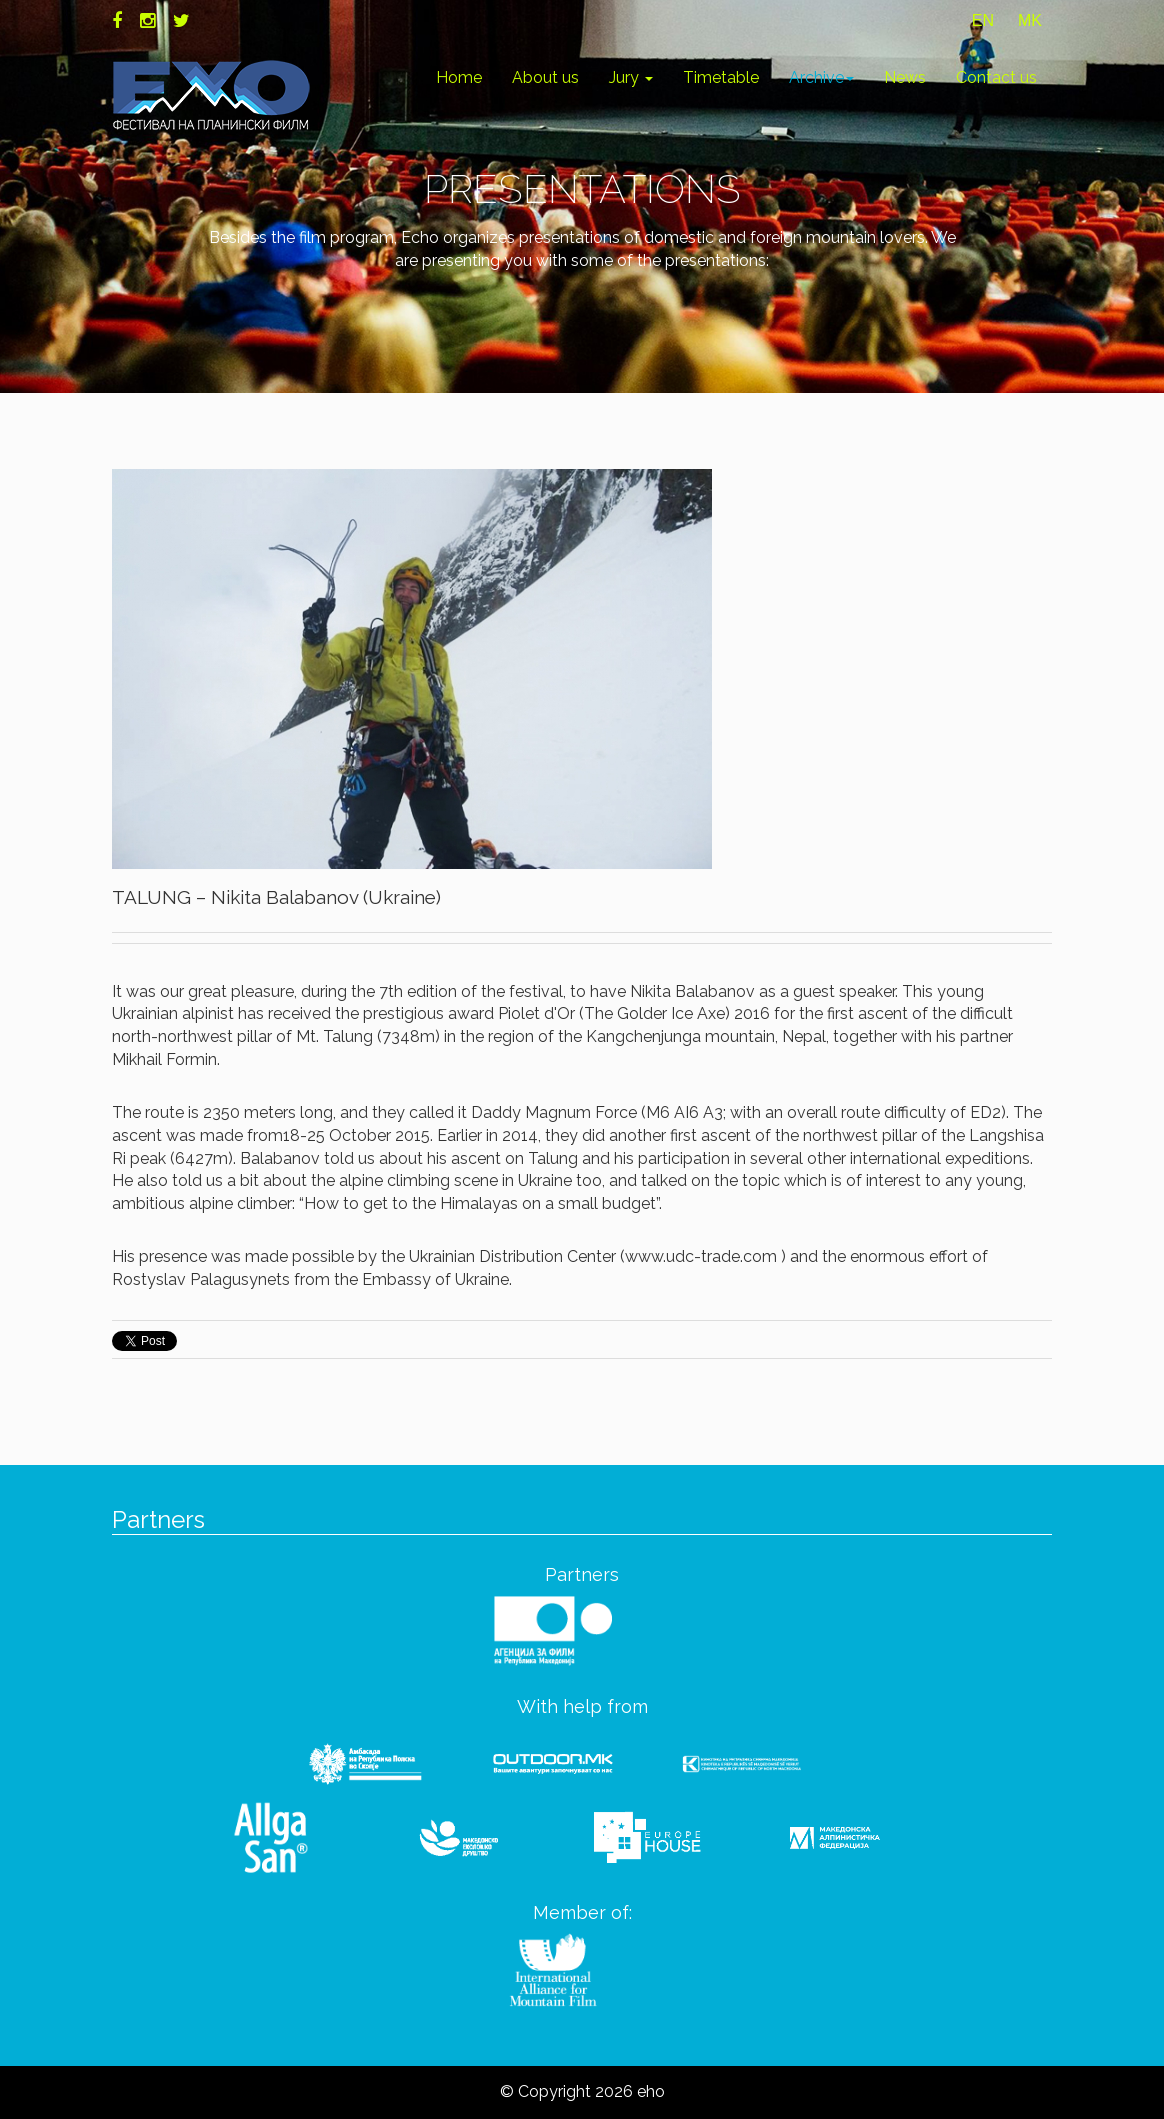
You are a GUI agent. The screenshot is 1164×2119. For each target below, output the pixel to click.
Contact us (996, 77)
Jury (631, 77)
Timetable (721, 77)
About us (545, 77)
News (905, 77)
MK (1030, 20)
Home (459, 77)
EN (983, 20)
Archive (821, 77)
